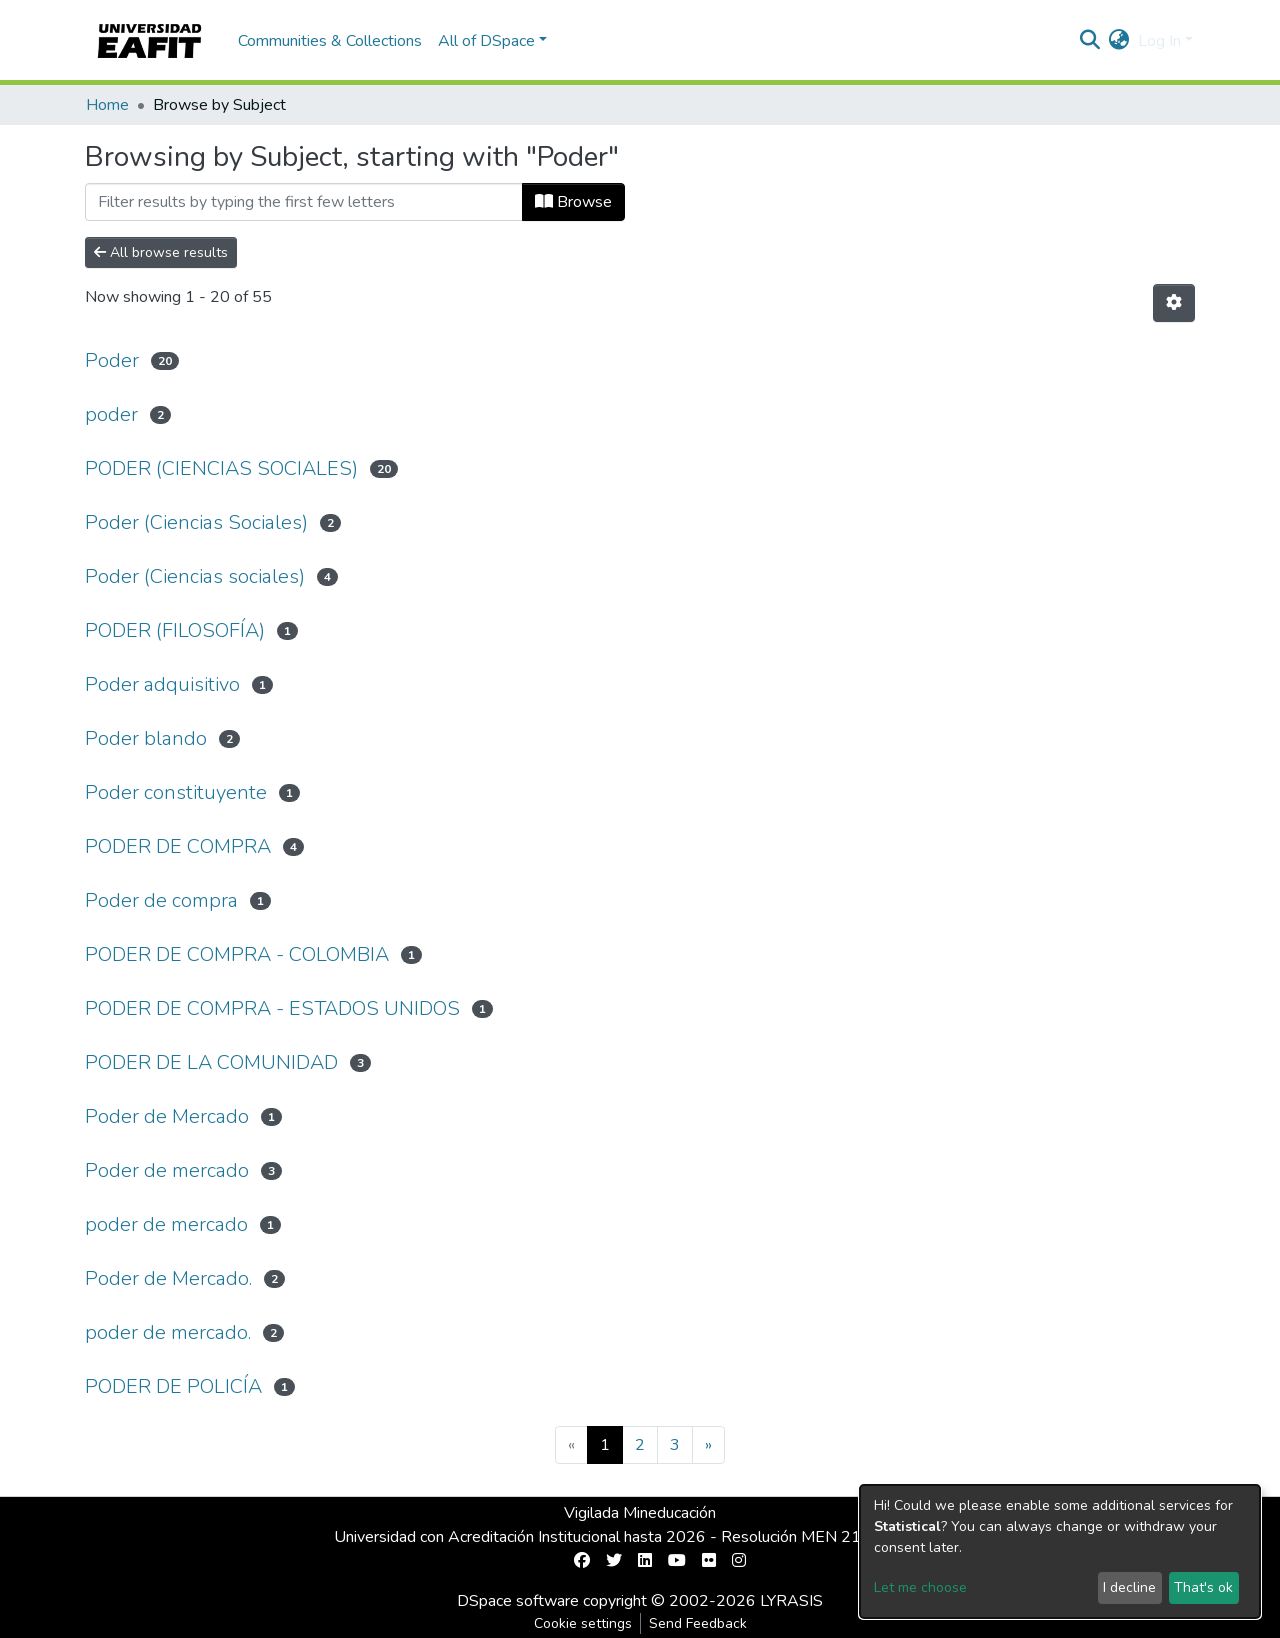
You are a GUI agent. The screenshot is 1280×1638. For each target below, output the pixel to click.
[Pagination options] (1174, 303)
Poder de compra (161, 900)
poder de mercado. (168, 1332)
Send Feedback (698, 1623)
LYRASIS (791, 1601)
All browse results (161, 252)
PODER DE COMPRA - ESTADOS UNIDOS (272, 1008)
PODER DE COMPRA (178, 846)
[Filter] (304, 202)
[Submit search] (1090, 41)
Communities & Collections (330, 41)
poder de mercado (166, 1224)
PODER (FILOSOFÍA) (175, 630)
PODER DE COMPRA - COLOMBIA (237, 954)
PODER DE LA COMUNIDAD (211, 1062)
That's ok (1203, 1587)
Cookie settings (583, 1623)
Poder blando (146, 738)
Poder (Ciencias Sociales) (196, 522)
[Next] (708, 1445)
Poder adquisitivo (162, 684)
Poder (112, 360)
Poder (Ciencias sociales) (195, 576)
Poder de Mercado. (168, 1278)
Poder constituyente (176, 792)
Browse (573, 202)
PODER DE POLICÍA (173, 1386)
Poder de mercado (167, 1170)
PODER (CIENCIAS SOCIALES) (221, 468)
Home (107, 105)
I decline (1129, 1587)
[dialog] (1060, 1551)
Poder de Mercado (167, 1116)
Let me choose (920, 1587)
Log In (1159, 41)
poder (111, 414)
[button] (1119, 41)
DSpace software (518, 1601)
